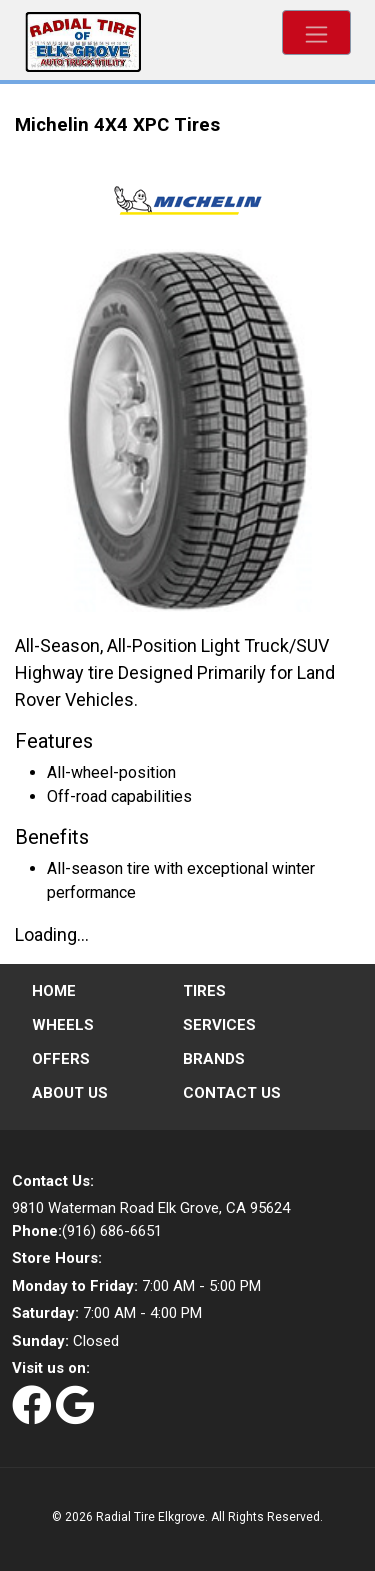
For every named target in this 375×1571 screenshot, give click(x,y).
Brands (214, 1059)
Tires (204, 991)
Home (54, 991)
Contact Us (232, 1093)
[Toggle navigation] (316, 32)
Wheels (63, 1025)
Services (219, 1025)
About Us (70, 1093)
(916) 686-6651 (87, 1231)
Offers (61, 1059)
